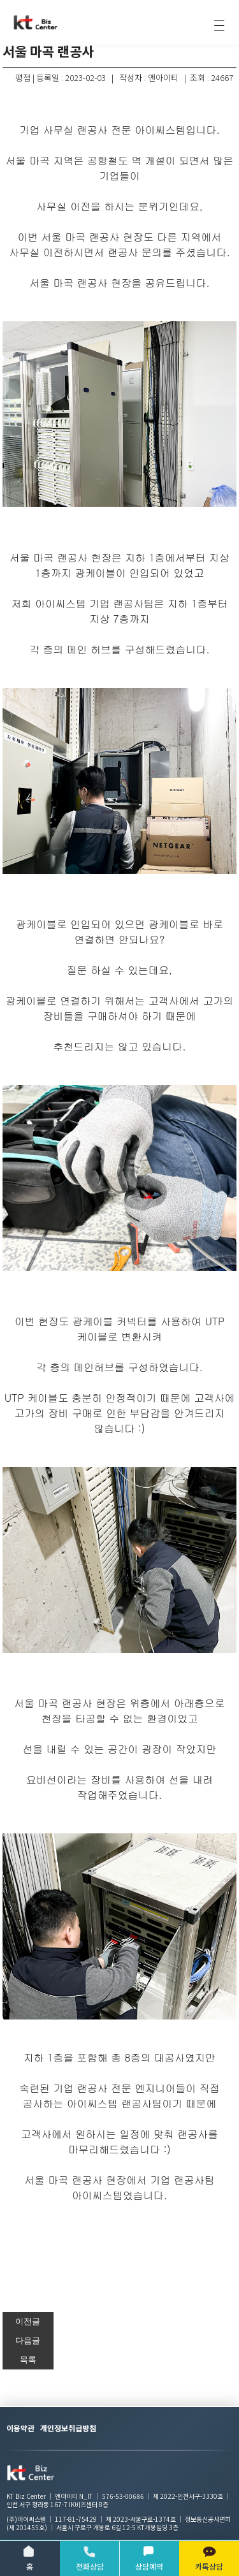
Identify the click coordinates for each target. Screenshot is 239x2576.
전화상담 (90, 2557)
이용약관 (20, 2427)
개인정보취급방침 (68, 2427)
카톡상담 (209, 2558)
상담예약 (149, 2558)
